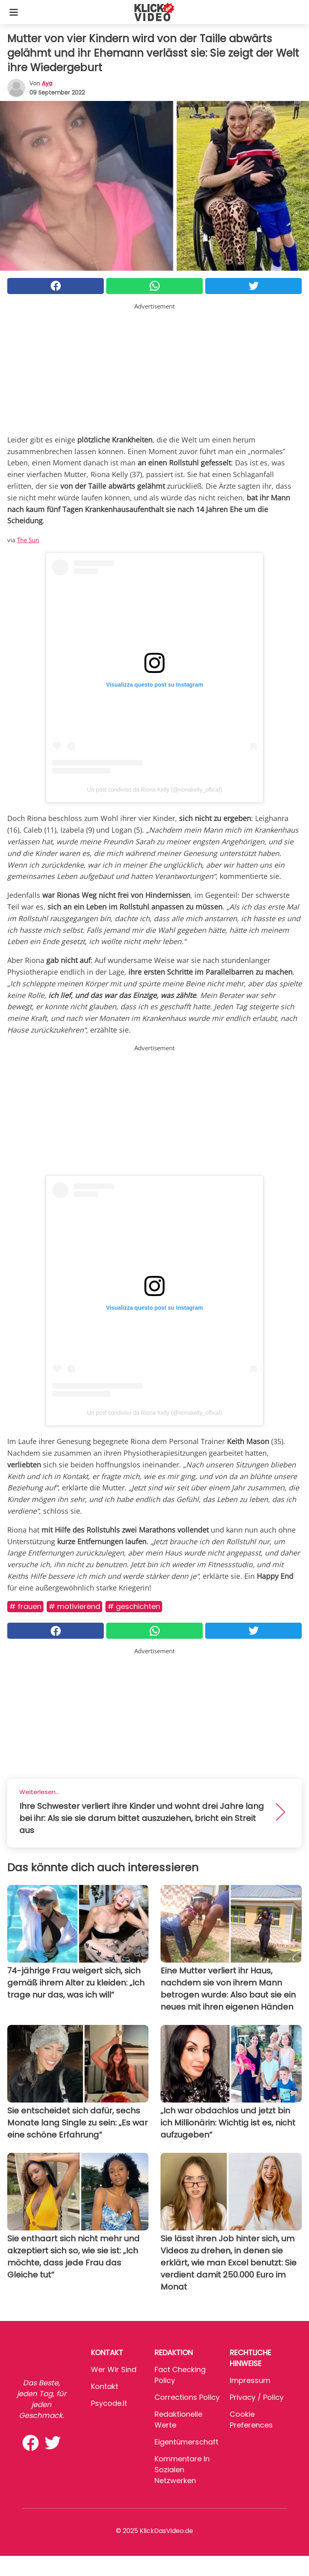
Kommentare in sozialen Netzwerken (182, 2469)
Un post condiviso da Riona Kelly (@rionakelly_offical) (154, 789)
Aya (47, 83)
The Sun (28, 540)
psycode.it (109, 2403)
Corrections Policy (187, 2397)
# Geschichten (133, 1606)
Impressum (250, 2380)
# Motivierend (74, 1606)
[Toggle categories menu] (13, 12)
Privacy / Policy (257, 2397)
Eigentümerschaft (186, 2442)
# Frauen (25, 1606)
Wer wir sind (113, 2369)
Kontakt (104, 2386)
